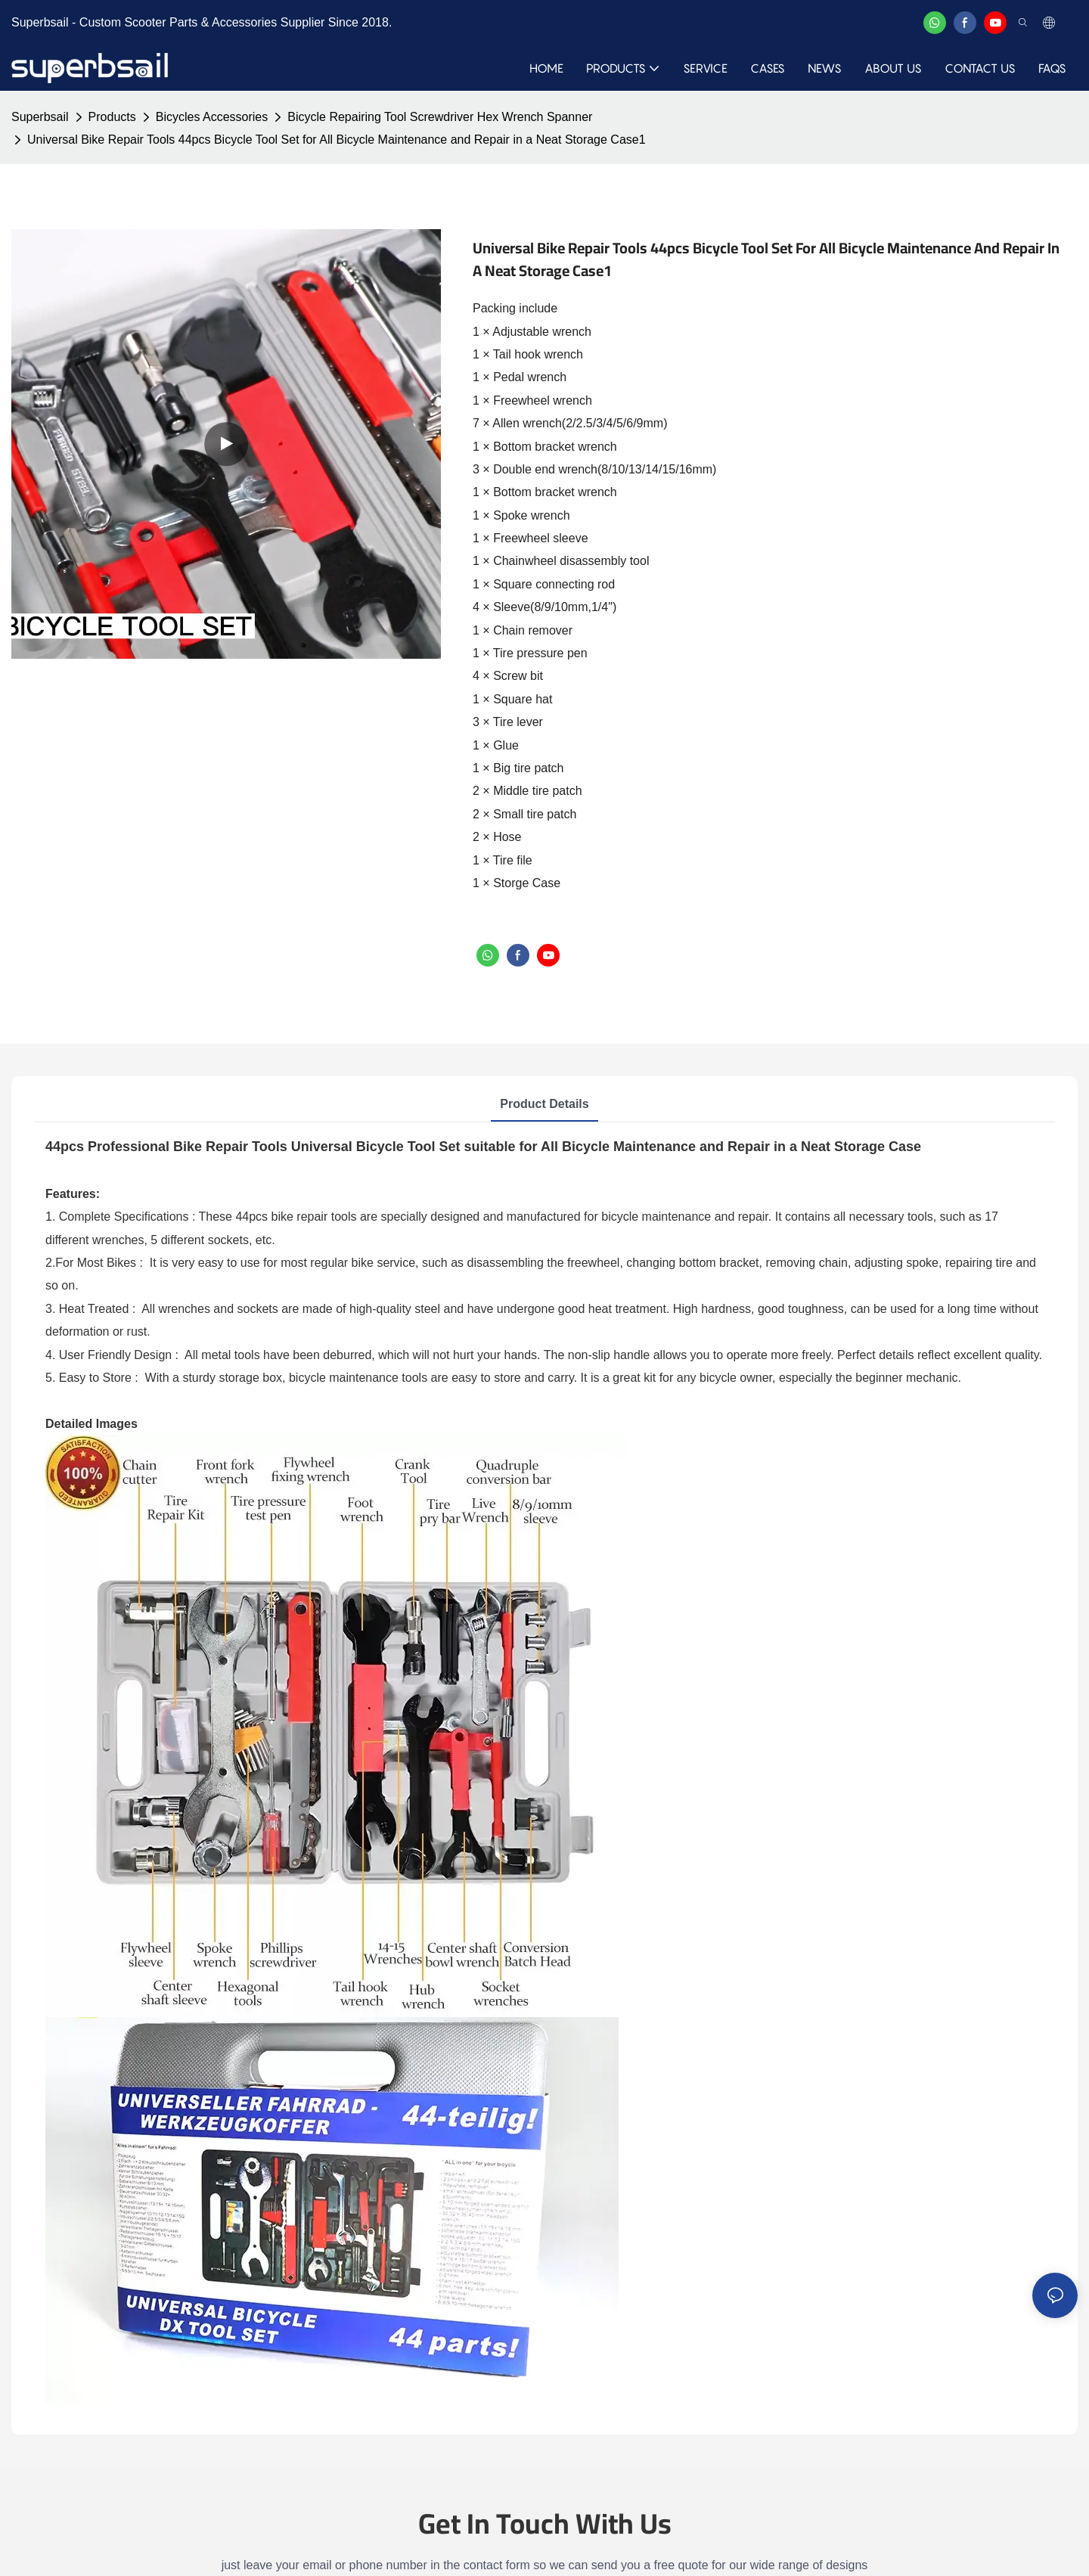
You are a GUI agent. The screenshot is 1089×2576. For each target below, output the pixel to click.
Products (112, 116)
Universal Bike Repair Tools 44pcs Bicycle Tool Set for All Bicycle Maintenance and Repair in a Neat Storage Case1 (336, 139)
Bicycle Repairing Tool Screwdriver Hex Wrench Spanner (439, 116)
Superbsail (40, 116)
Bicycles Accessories (212, 116)
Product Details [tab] (544, 1103)
